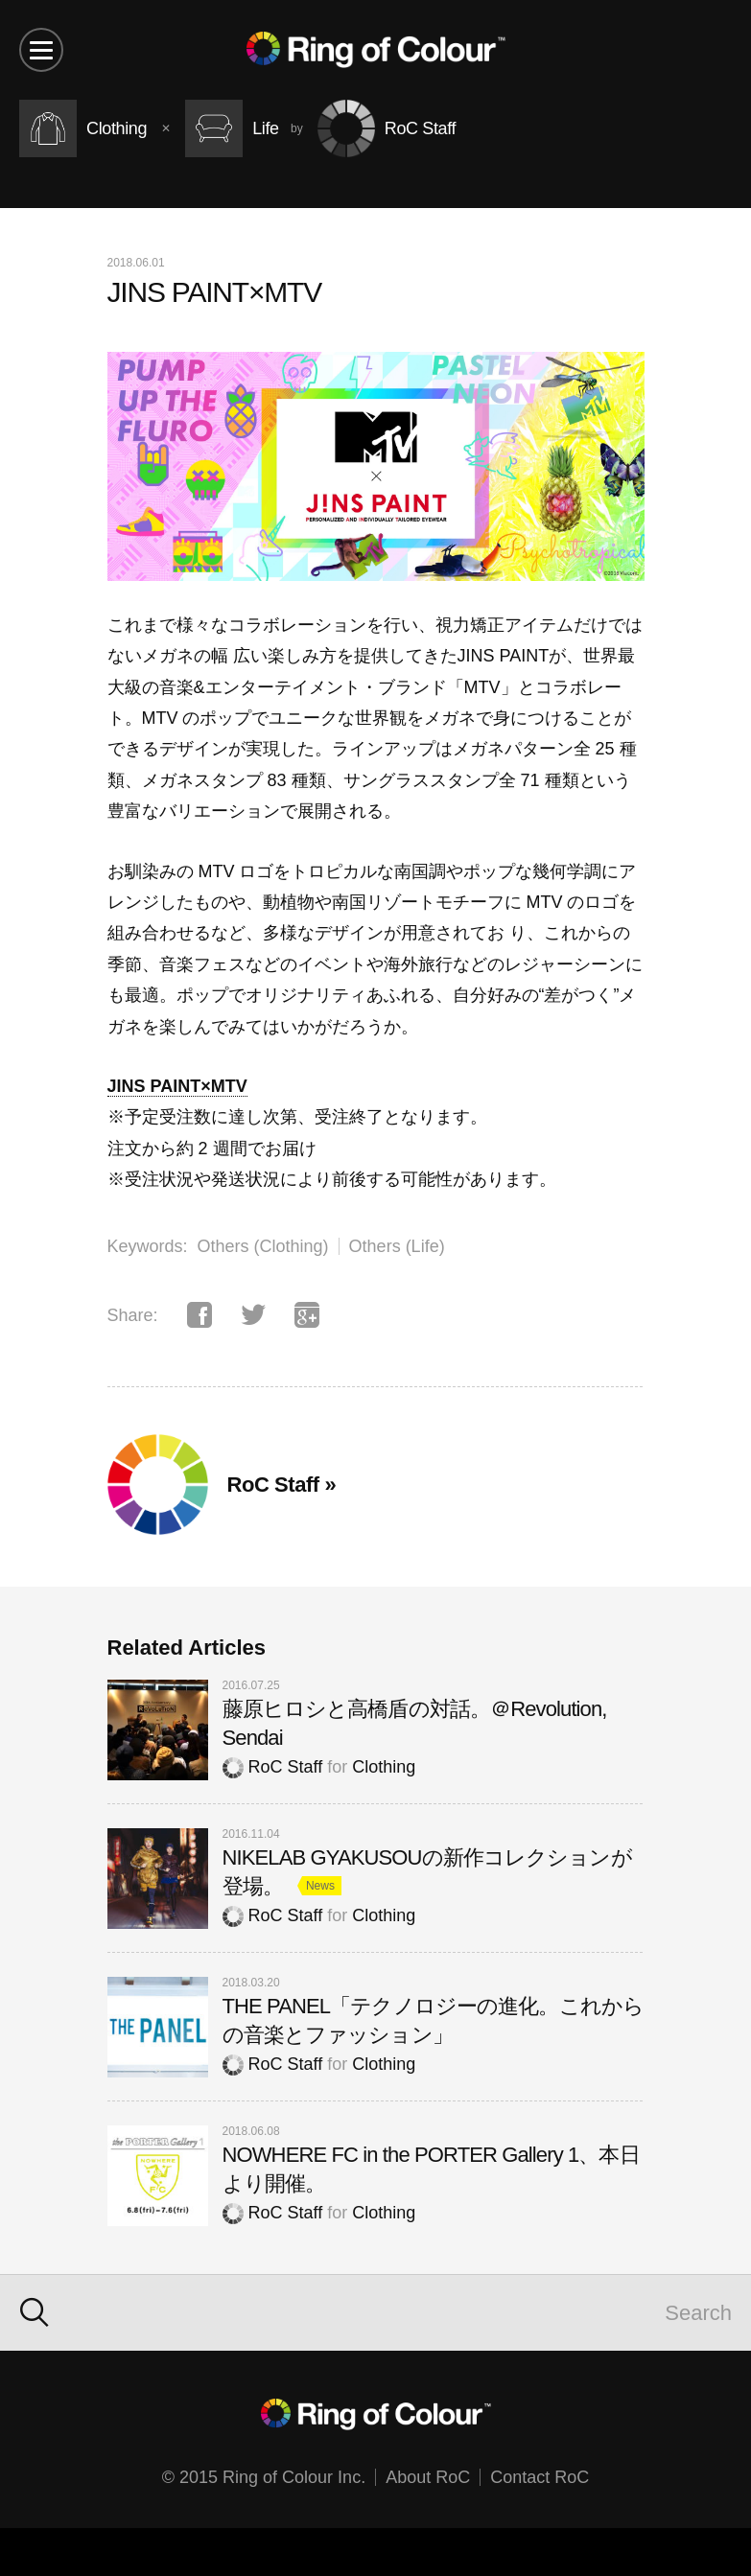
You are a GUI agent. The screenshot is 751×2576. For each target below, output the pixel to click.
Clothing (383, 1766)
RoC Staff (273, 1766)
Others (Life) (397, 1246)
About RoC (428, 2477)
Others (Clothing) (263, 1246)
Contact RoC (539, 2477)
